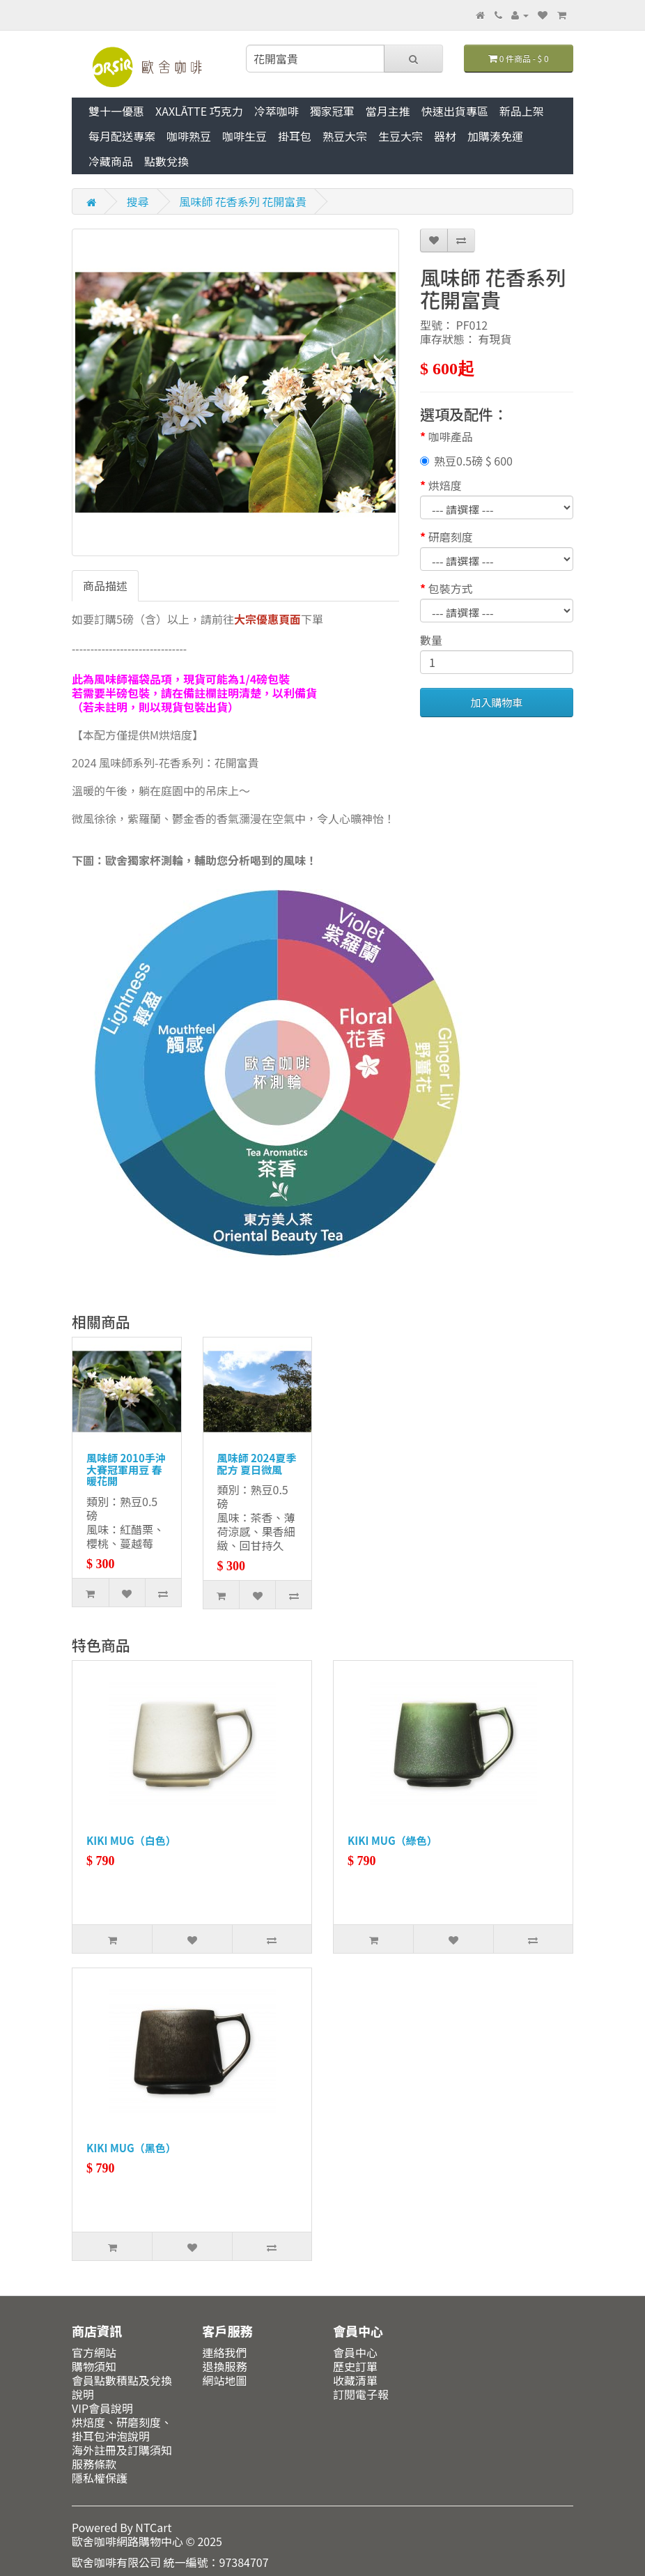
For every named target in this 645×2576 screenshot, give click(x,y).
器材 (445, 136)
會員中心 (355, 2352)
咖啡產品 (450, 436)
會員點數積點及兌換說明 (122, 2387)
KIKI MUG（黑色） (131, 2147)
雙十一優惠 (116, 110)
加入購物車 (496, 702)
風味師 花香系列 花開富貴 (242, 201)
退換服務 (225, 2366)
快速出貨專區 (454, 110)
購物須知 (94, 2366)
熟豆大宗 (344, 136)
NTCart (153, 2527)
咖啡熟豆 (188, 136)
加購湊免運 (495, 136)
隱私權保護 (99, 2477)
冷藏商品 (110, 161)
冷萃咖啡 (276, 110)
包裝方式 (450, 588)
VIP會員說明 (102, 2408)
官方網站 (94, 2352)
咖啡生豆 (244, 136)
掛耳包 (294, 136)
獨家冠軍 (332, 110)
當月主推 (388, 110)
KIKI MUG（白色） (131, 1840)
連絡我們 (225, 2352)
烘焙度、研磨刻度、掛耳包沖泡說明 (122, 2429)
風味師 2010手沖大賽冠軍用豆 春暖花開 (126, 1469)
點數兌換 (166, 161)
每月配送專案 (121, 136)
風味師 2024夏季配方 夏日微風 (257, 1463)
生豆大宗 (400, 136)
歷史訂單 (355, 2366)
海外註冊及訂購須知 (122, 2449)
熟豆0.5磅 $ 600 (466, 461)
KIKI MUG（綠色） (392, 1840)
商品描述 (105, 585)
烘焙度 (445, 485)
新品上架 (521, 110)
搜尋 (138, 201)
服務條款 (94, 2463)
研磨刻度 (450, 537)
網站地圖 (225, 2380)
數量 (431, 640)
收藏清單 (355, 2380)
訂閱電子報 (361, 2394)
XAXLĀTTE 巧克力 (199, 110)
